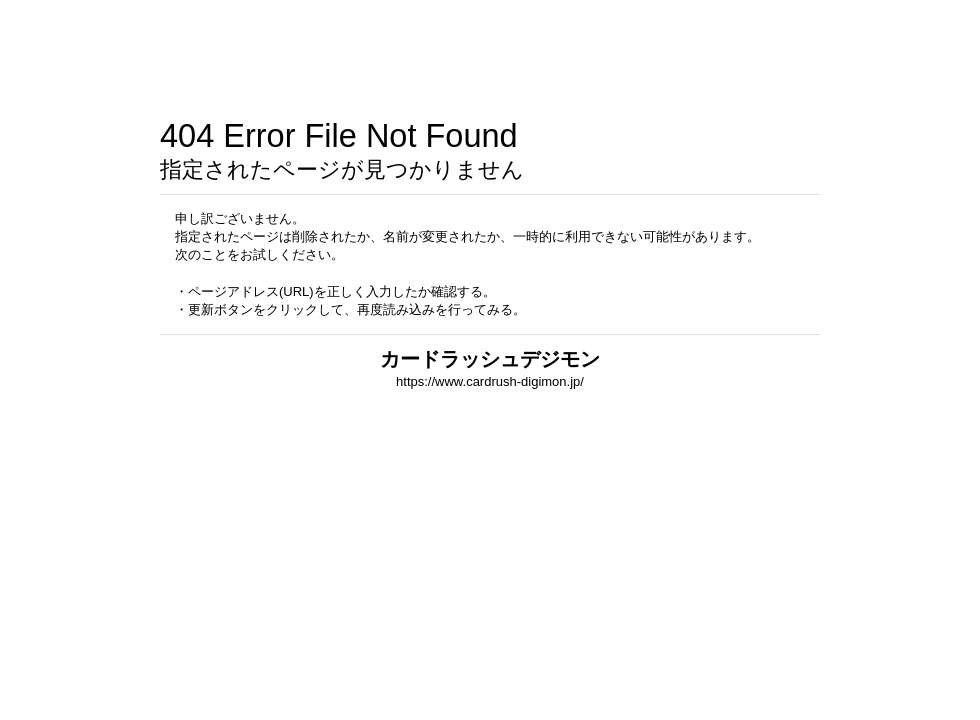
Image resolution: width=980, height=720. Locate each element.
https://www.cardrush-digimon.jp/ (490, 381)
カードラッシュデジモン (490, 359)
